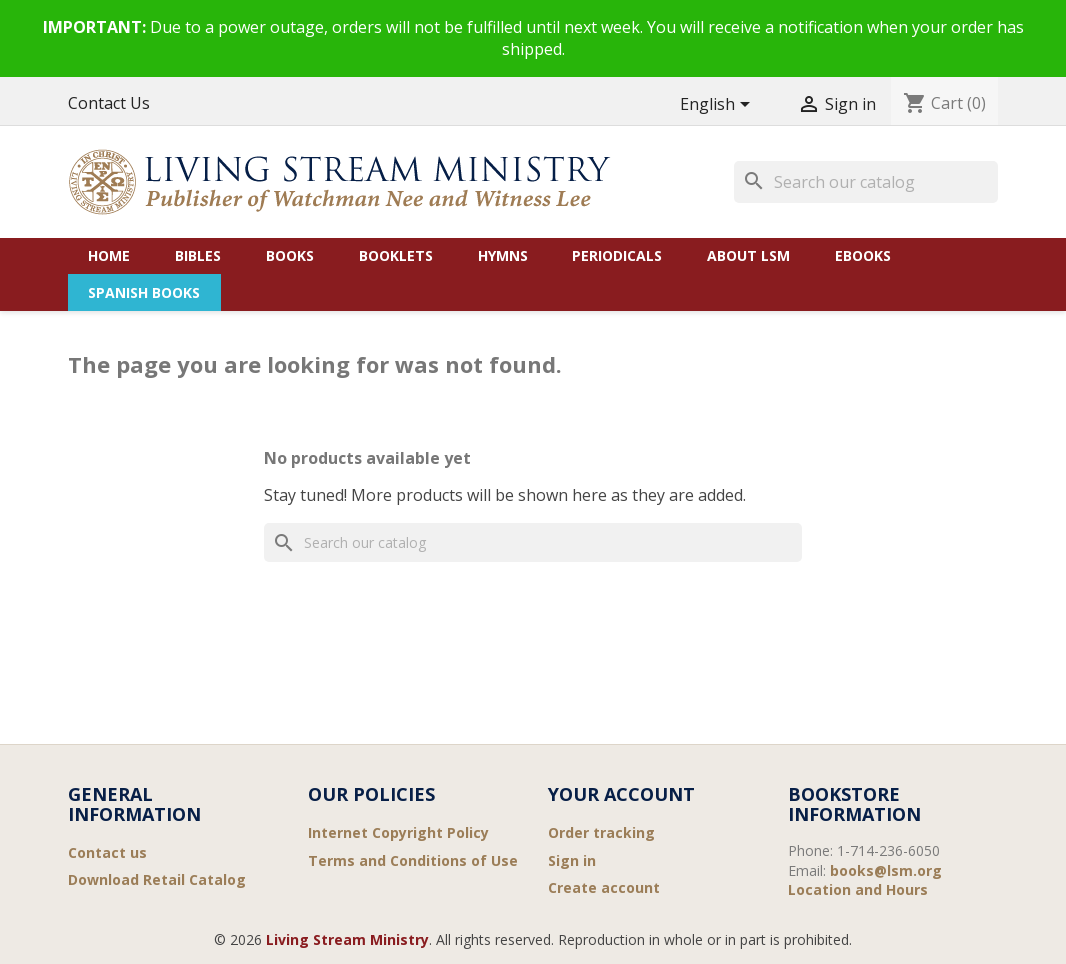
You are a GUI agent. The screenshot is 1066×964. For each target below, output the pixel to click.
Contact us (107, 852)
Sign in (572, 860)
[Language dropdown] (718, 105)
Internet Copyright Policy (398, 832)
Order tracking (601, 832)
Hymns (503, 255)
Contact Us (109, 103)
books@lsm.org (886, 870)
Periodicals (617, 255)
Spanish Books (144, 292)
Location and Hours (858, 889)
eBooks (863, 255)
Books (290, 255)
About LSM (748, 255)
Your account (621, 794)
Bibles (198, 255)
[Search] (866, 182)
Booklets (396, 255)
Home (109, 255)
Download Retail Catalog (157, 879)
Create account (604, 887)
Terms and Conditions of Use (413, 860)
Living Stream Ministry (347, 939)
